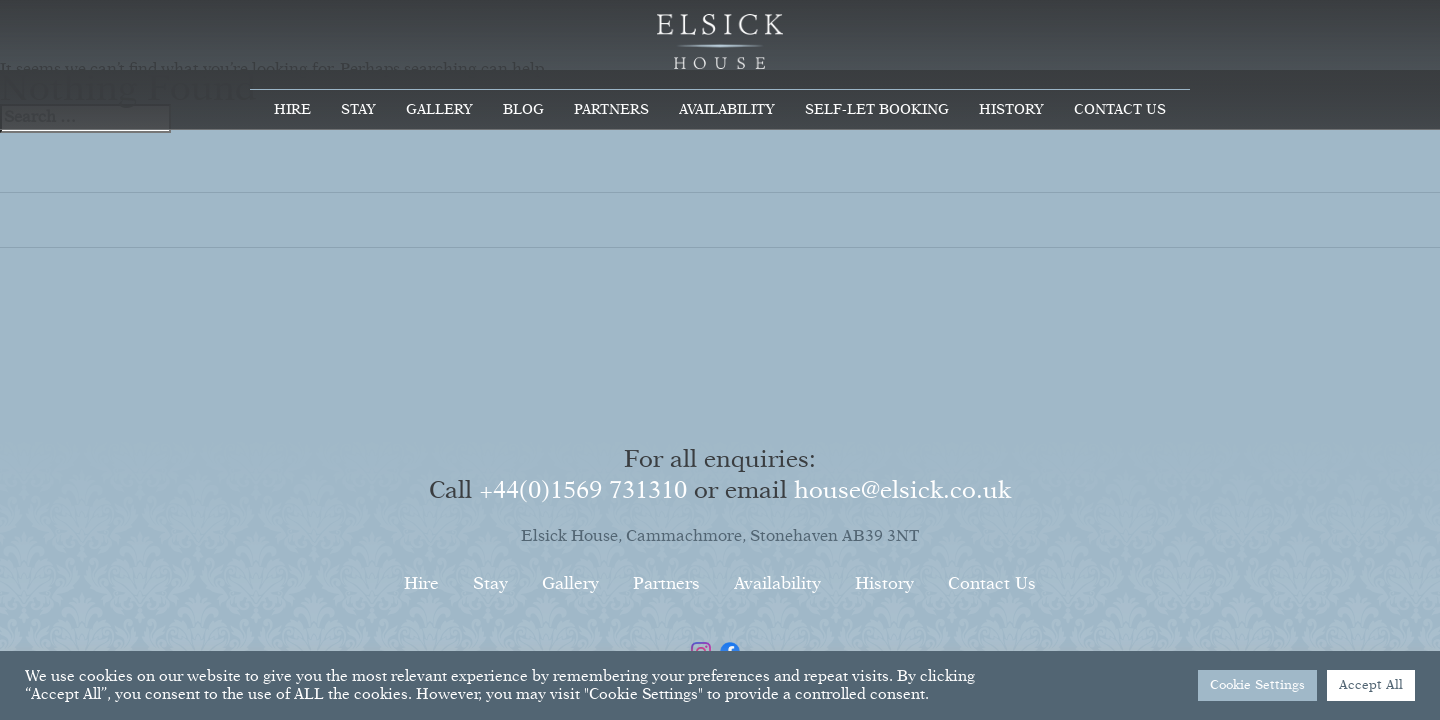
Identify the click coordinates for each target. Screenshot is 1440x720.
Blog (523, 110)
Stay (358, 110)
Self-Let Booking (877, 110)
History (1011, 110)
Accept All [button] (1371, 685)
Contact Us (1120, 110)
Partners (611, 110)
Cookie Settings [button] (1257, 685)
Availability (727, 110)
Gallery (439, 110)
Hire (292, 110)
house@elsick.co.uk (902, 491)
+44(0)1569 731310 (583, 491)
